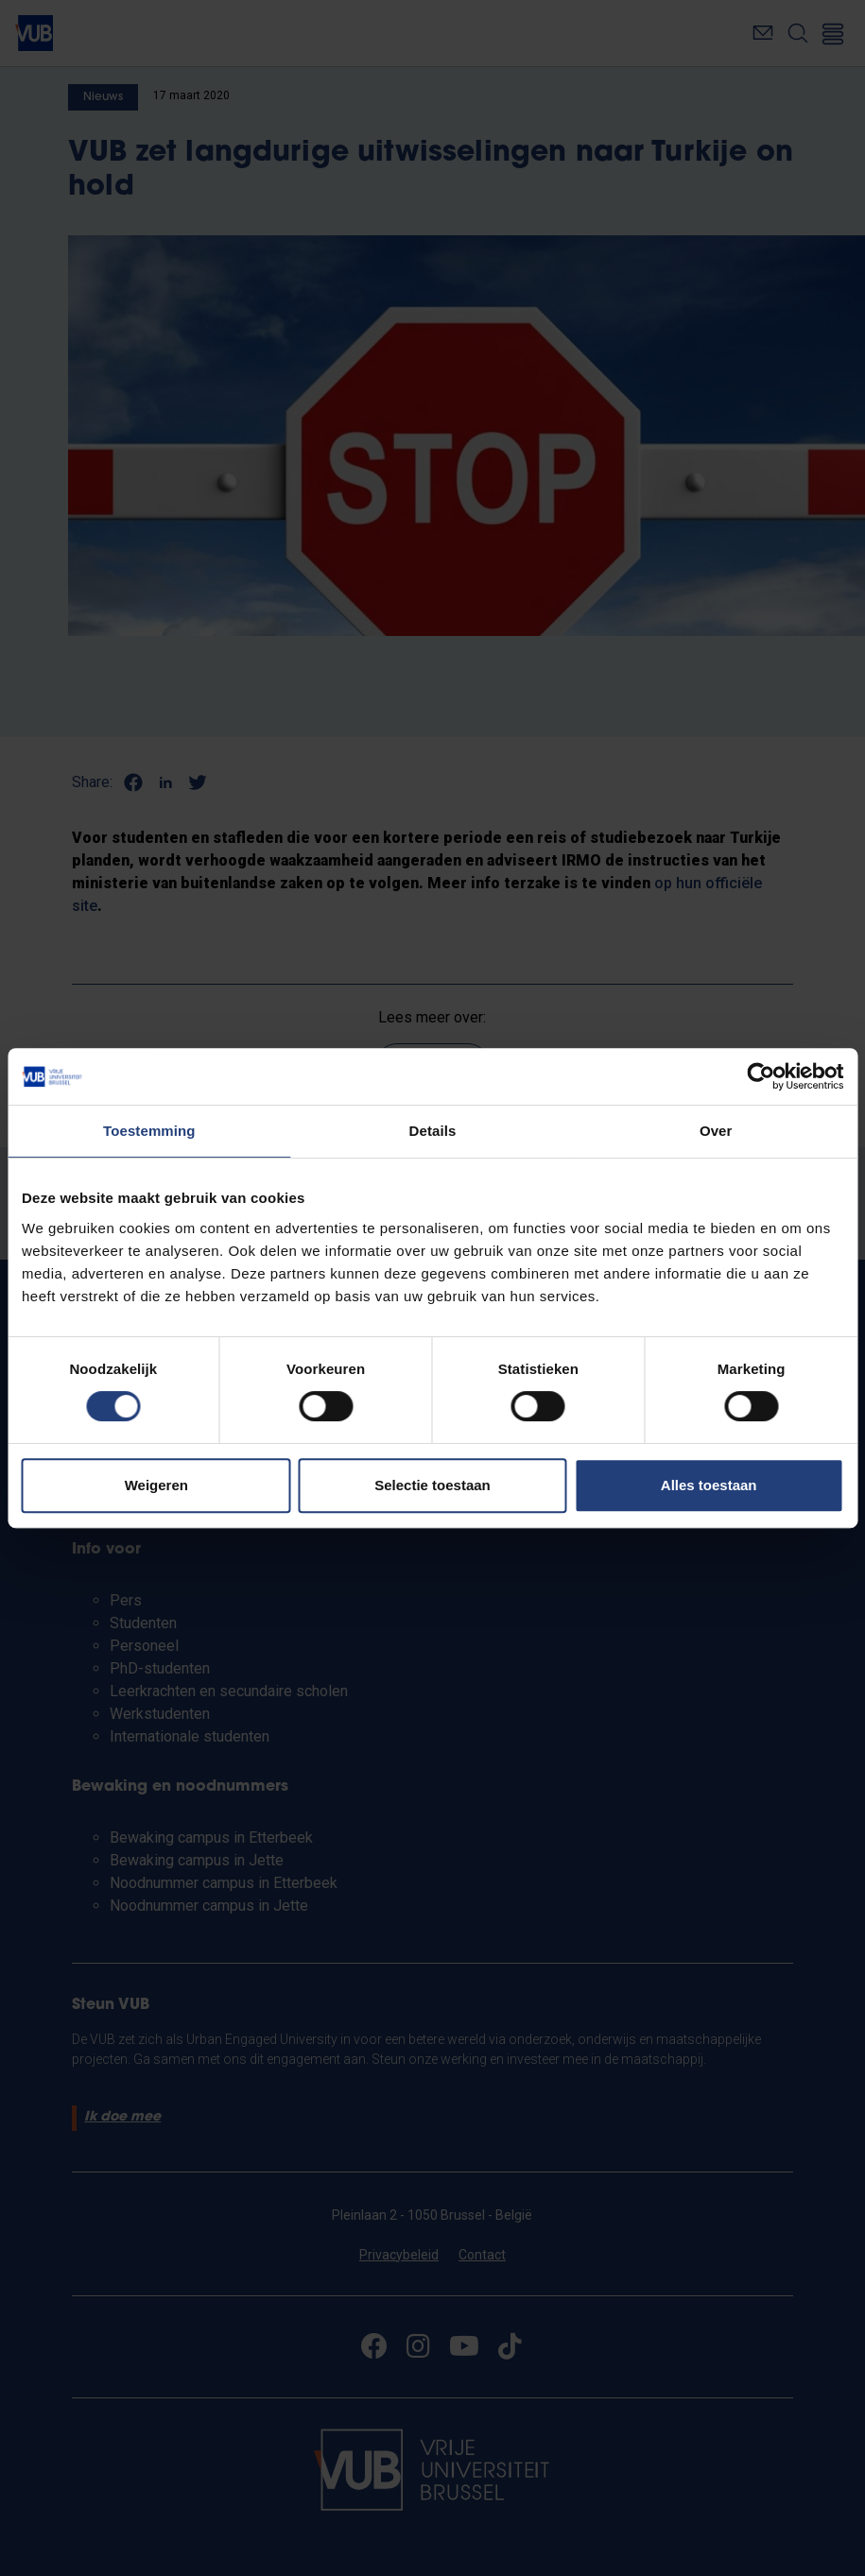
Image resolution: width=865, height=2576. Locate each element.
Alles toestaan (709, 1485)
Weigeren (156, 1485)
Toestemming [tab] (149, 1131)
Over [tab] (716, 1131)
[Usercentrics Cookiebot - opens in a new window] (760, 1076)
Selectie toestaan (432, 1485)
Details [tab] (433, 1131)
